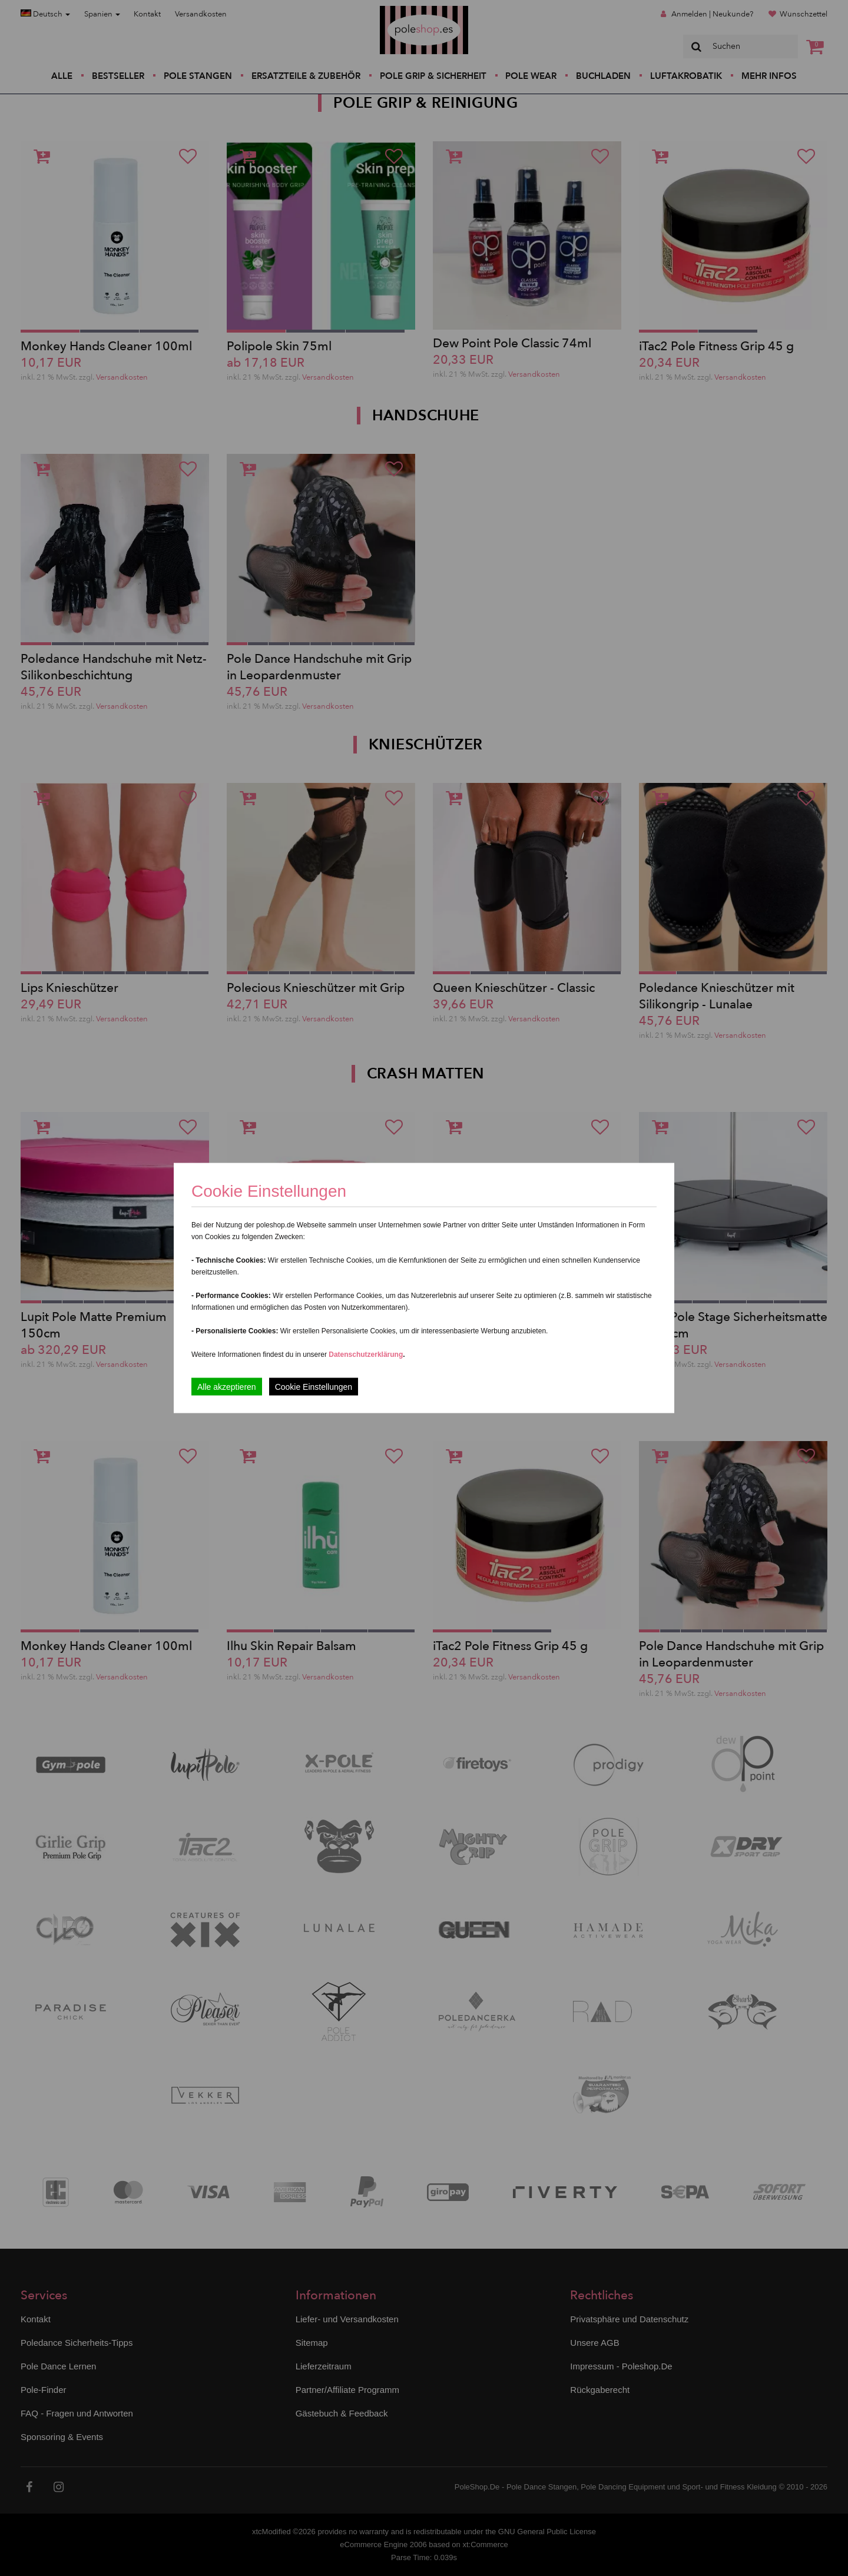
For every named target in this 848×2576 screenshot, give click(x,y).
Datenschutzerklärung (366, 1354)
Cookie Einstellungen (314, 1387)
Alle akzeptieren (226, 1387)
